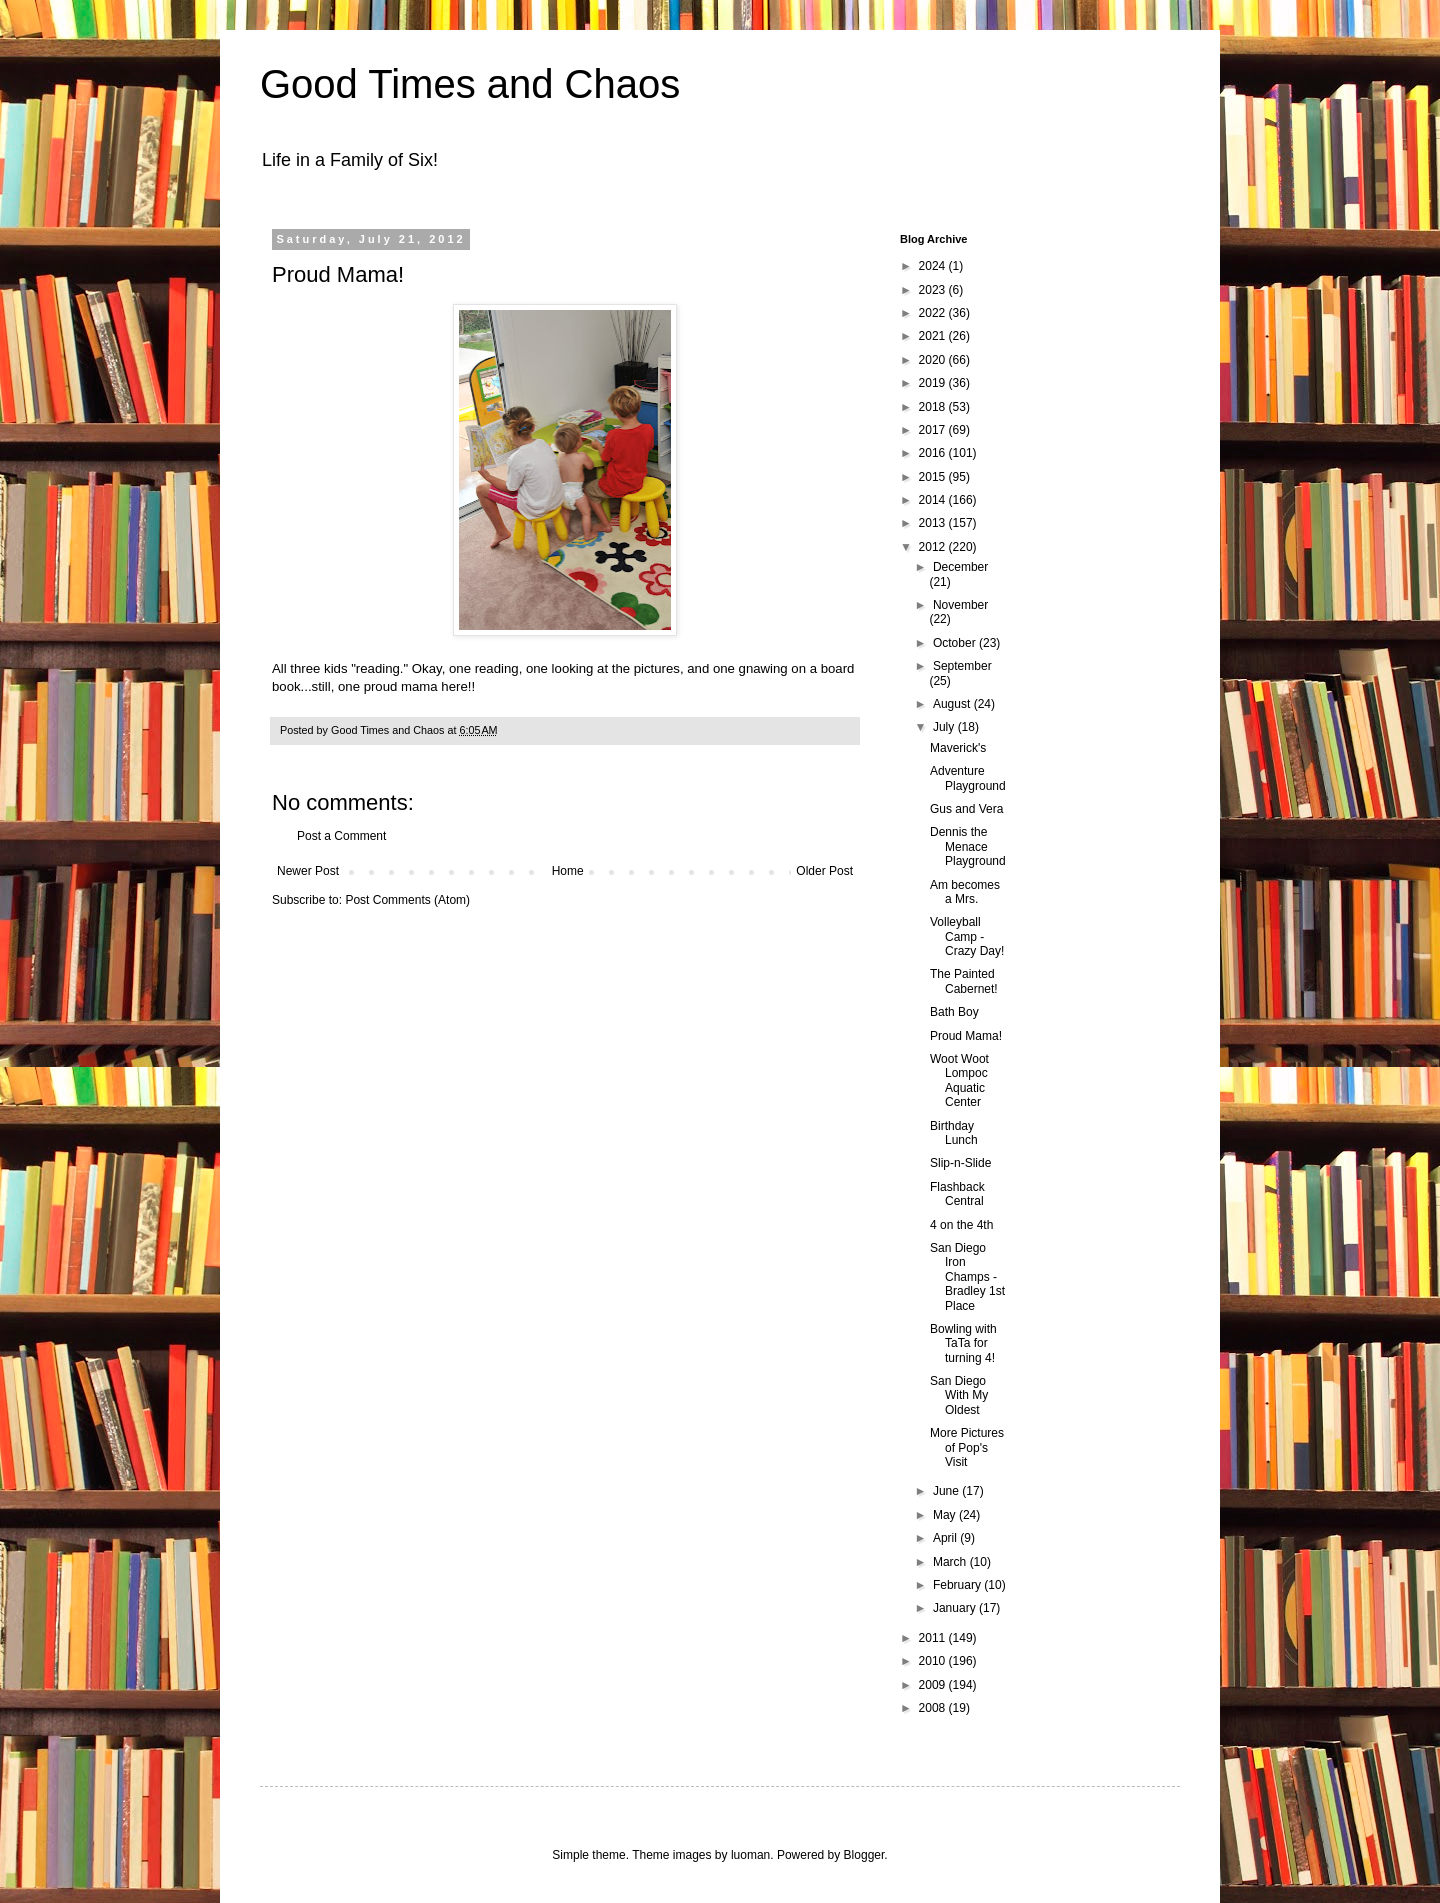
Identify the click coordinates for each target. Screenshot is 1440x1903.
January (956, 1608)
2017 (934, 430)
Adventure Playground (968, 778)
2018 (934, 407)
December (960, 567)
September (962, 666)
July (945, 727)
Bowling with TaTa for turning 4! (963, 1343)
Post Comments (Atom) (407, 900)
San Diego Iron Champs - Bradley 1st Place (967, 1277)
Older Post (824, 871)
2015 (934, 477)
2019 (934, 383)
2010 (934, 1661)
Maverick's (958, 748)
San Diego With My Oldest (959, 1395)
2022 (934, 313)
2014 (934, 500)
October (956, 643)
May (946, 1515)
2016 (934, 453)
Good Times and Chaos (470, 84)
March (951, 1562)
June (947, 1491)
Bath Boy (954, 1012)
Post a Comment (341, 836)
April (946, 1538)
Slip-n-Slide (960, 1163)
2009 (934, 1685)
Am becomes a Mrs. (965, 892)
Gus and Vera (966, 809)
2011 (934, 1638)
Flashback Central (957, 1194)
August (953, 704)
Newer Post (308, 871)
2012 (934, 547)
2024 (934, 266)
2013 (934, 523)
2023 (934, 290)
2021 (934, 336)
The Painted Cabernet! (964, 981)
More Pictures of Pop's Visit (967, 1447)
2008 (934, 1708)
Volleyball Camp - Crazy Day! (967, 936)
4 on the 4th (961, 1225)
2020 (934, 360)
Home (568, 871)
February (958, 1585)
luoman (750, 1855)
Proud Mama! (966, 1036)
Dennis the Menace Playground (968, 846)
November (960, 605)
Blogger (864, 1855)
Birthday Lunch (954, 1133)
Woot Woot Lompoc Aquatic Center (959, 1080)
